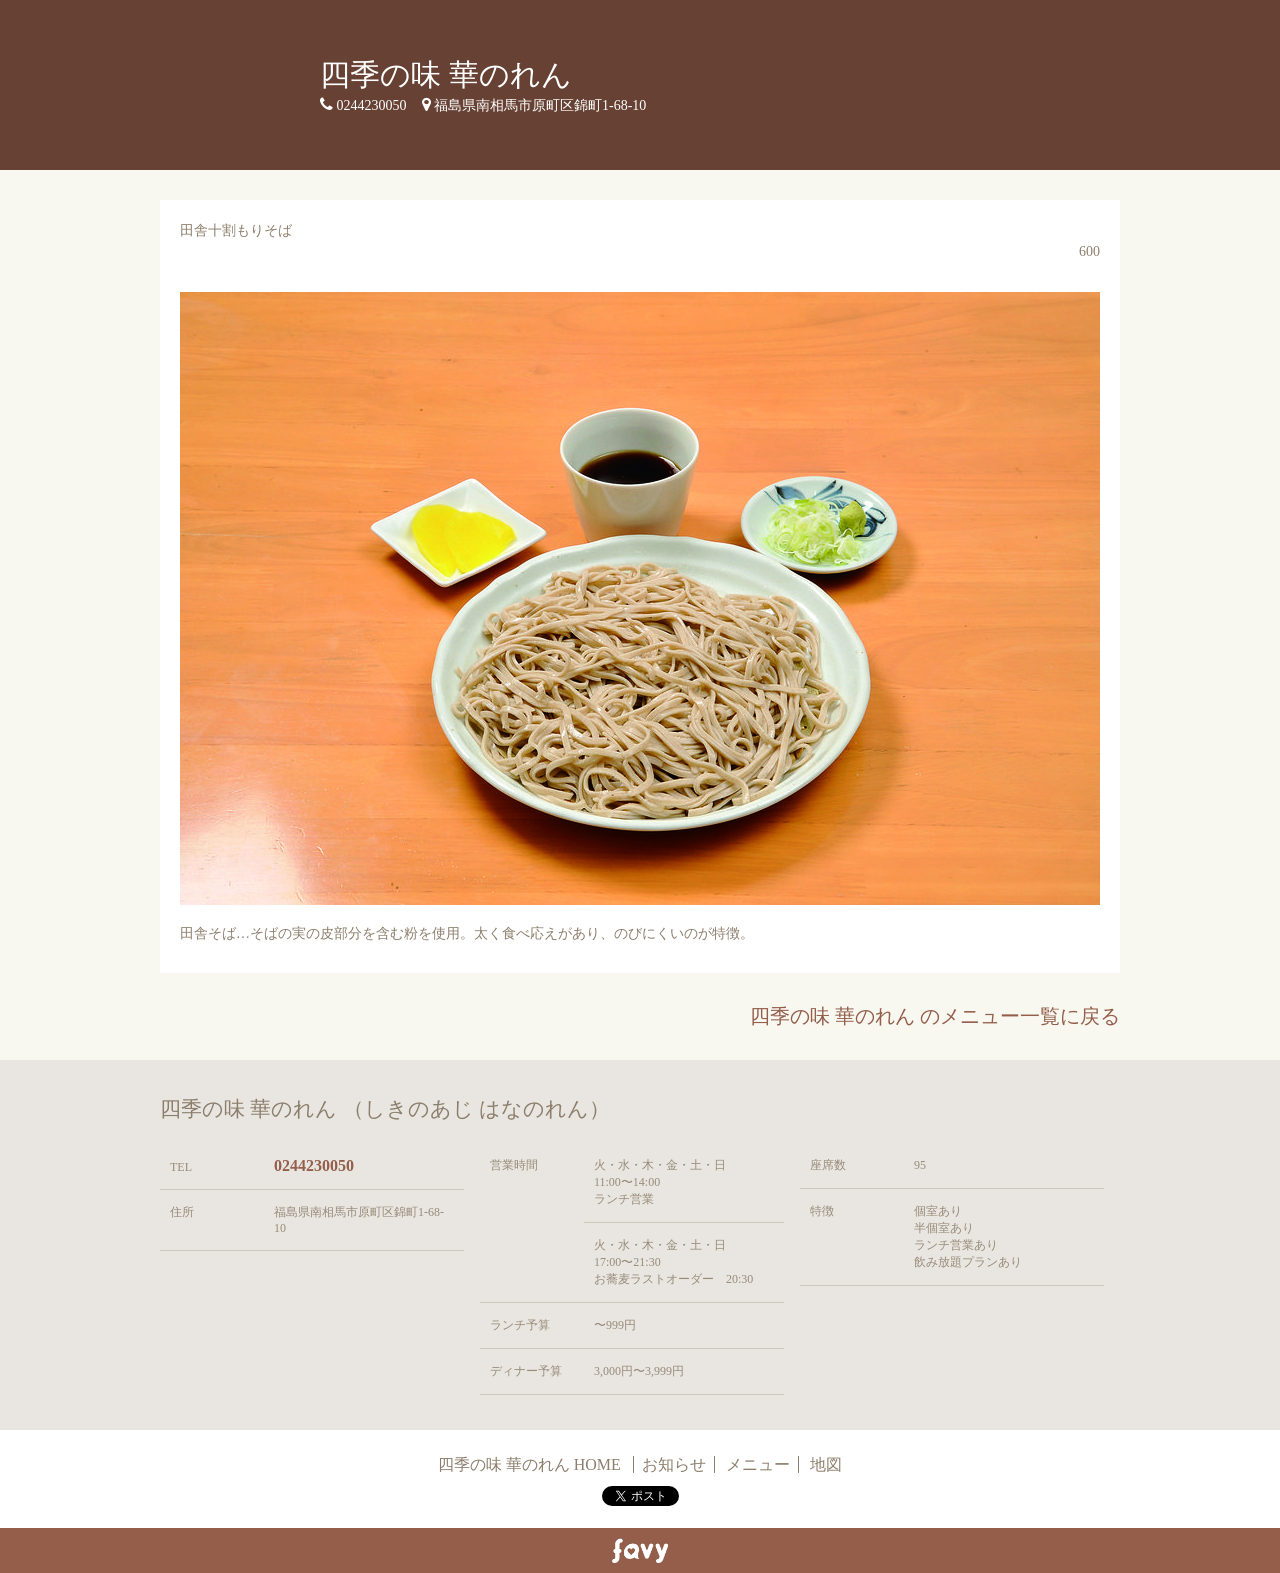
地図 (826, 1464)
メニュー (758, 1464)
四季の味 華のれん (446, 74)
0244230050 (314, 1165)
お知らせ (674, 1464)
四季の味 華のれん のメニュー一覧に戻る (935, 1016)
